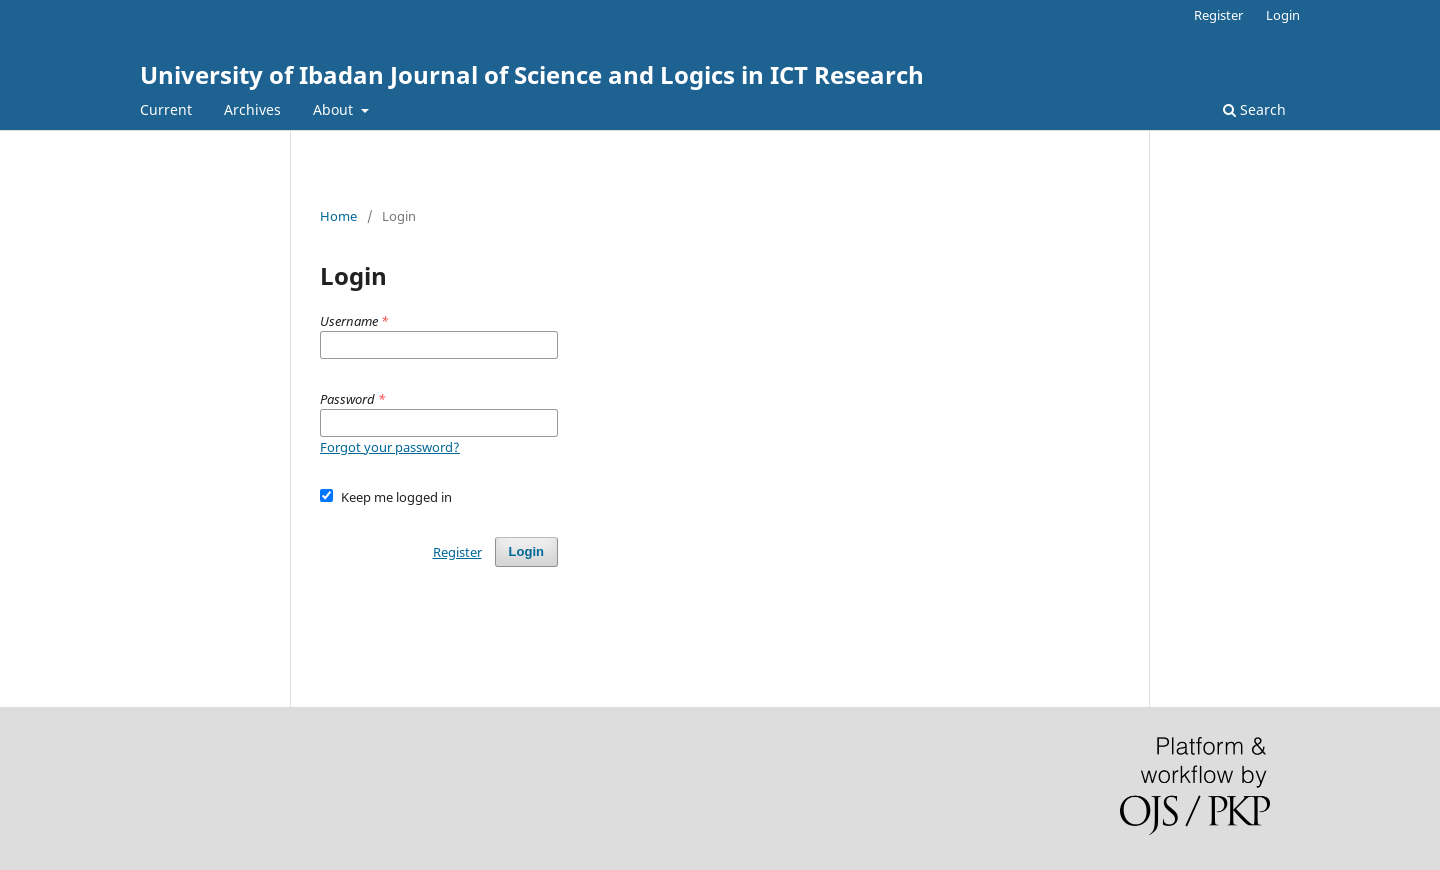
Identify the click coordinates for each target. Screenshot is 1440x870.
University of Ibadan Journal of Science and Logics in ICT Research (532, 74)
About (335, 109)
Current (166, 109)
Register (1218, 15)
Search (1254, 109)
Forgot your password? (390, 447)
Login (1283, 15)
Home (338, 216)
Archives (252, 109)
